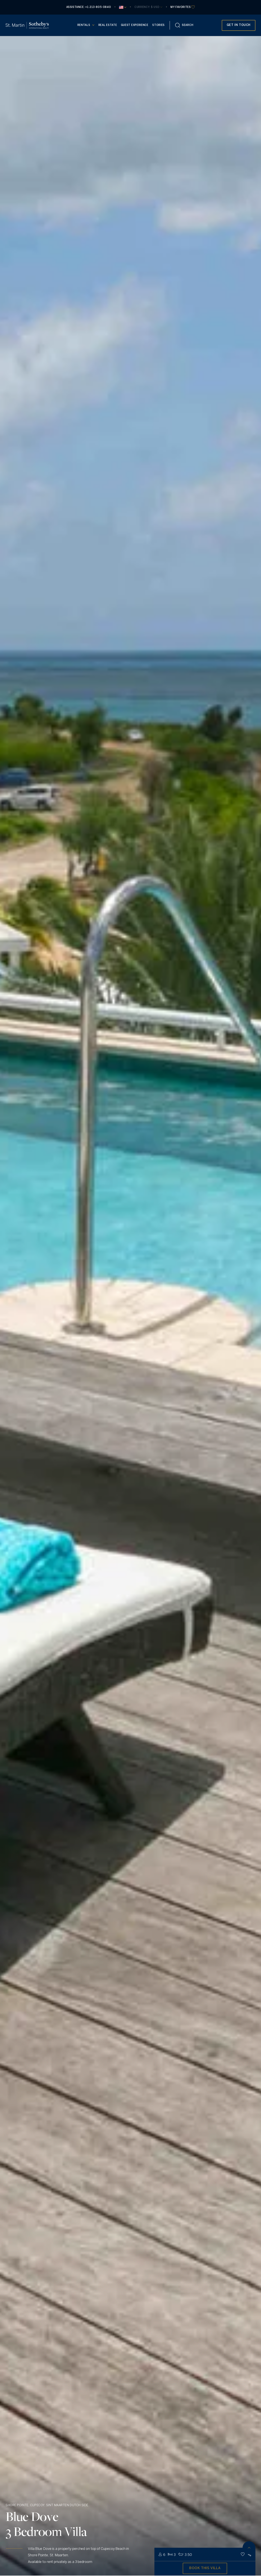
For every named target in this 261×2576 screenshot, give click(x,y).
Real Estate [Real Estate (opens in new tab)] (107, 25)
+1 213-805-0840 (98, 7)
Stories (158, 25)
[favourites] (182, 7)
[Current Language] (122, 7)
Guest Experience (134, 25)
